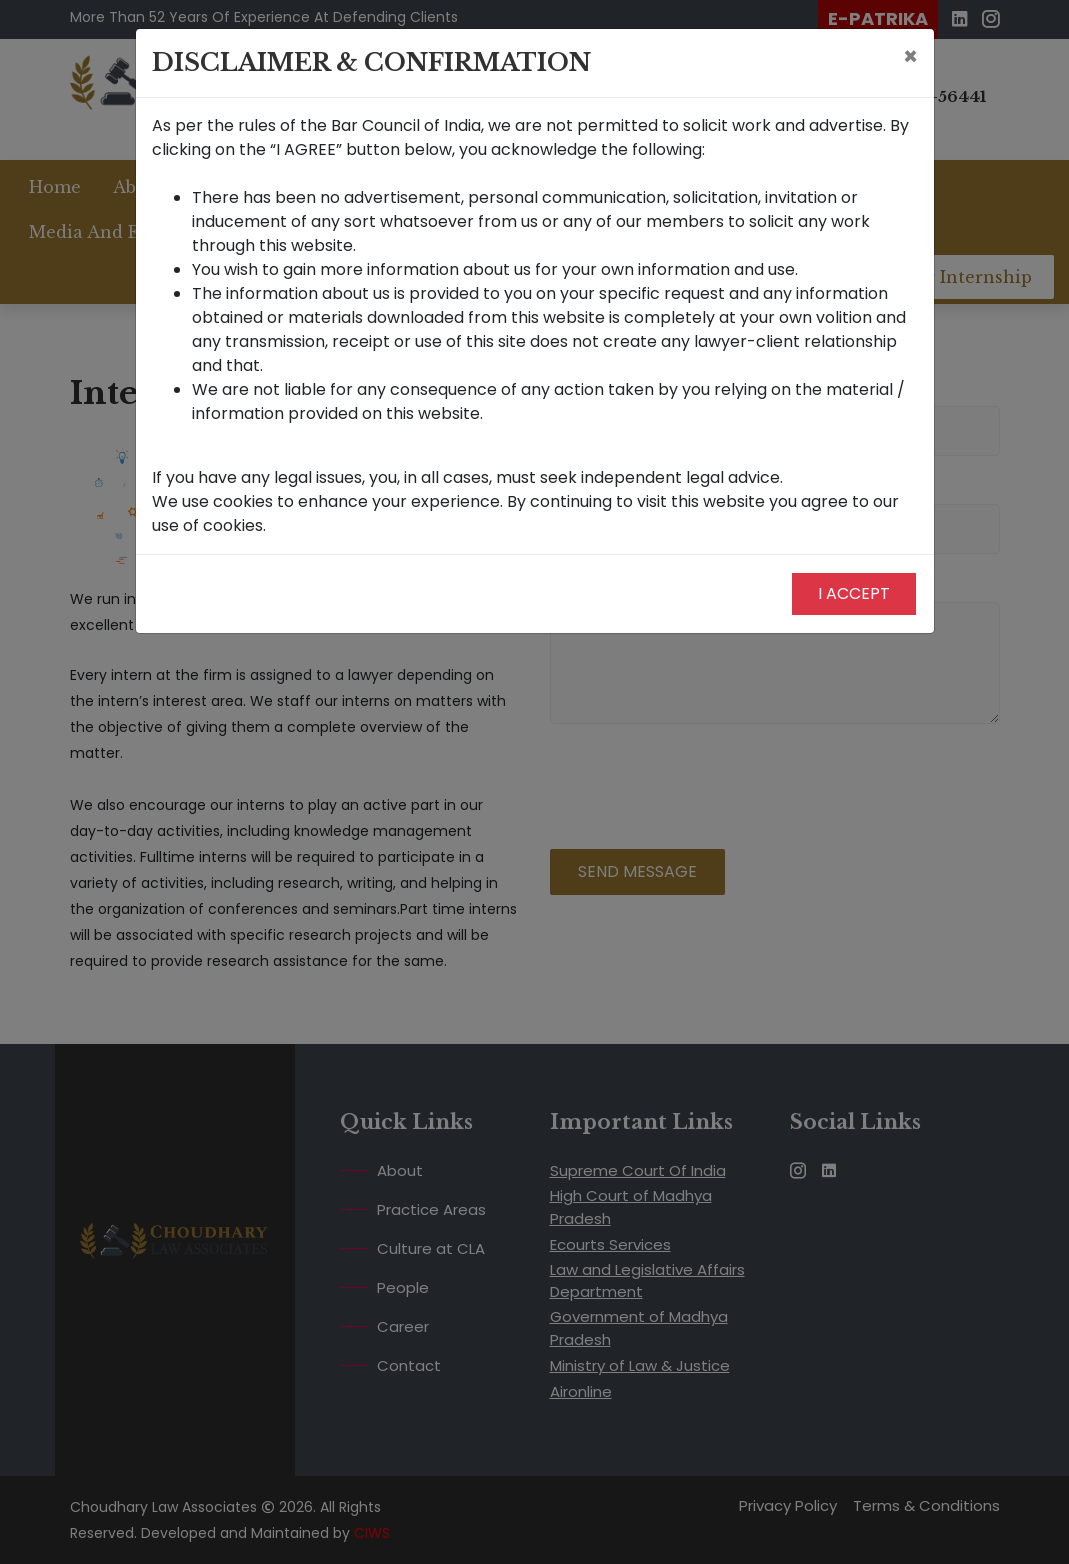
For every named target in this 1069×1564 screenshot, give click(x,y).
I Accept (854, 593)
